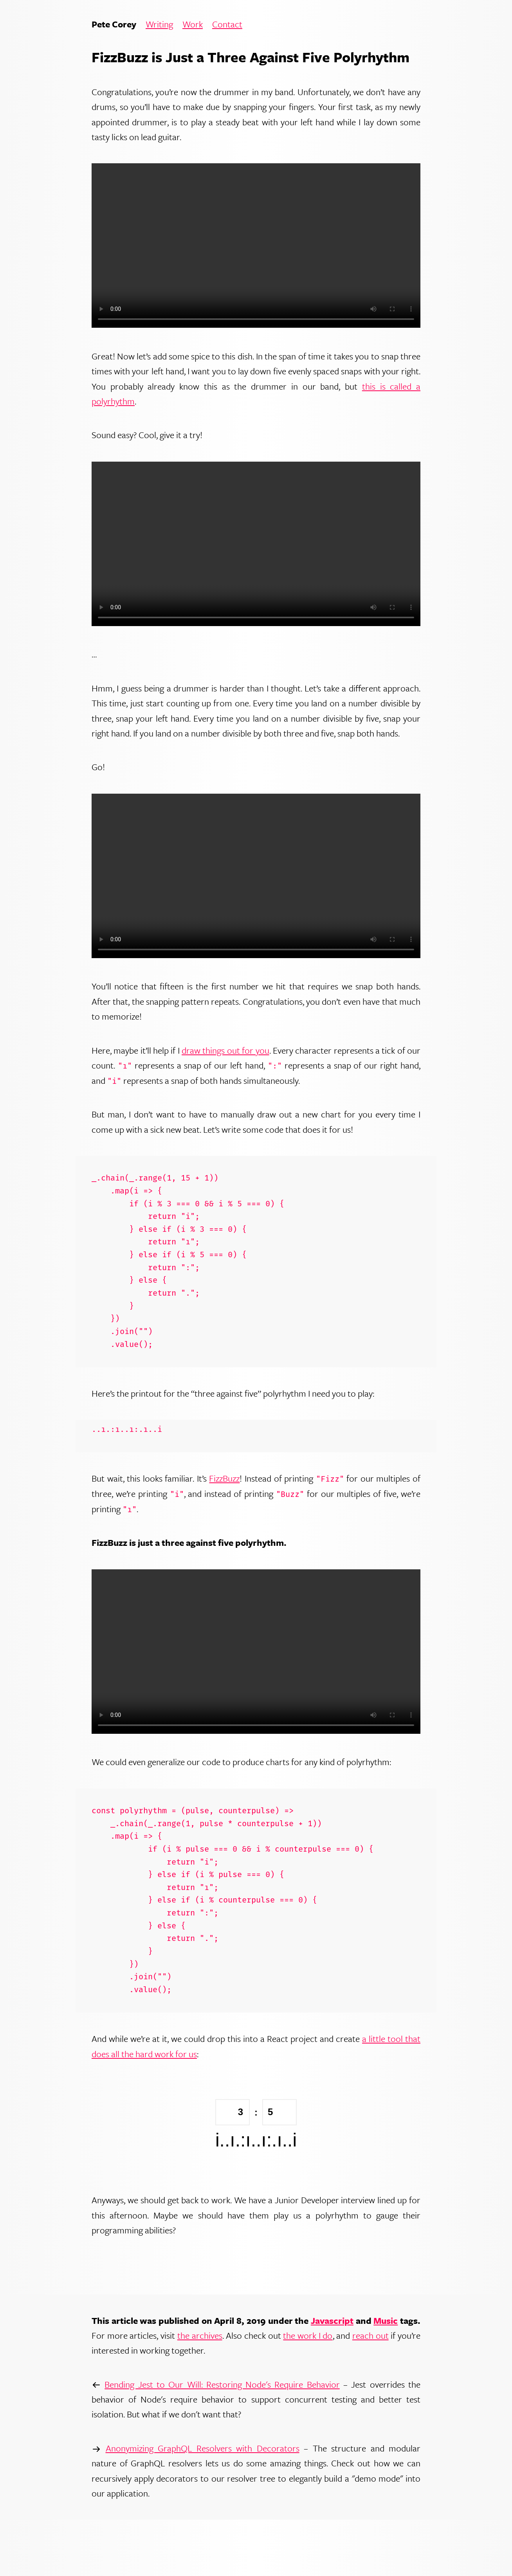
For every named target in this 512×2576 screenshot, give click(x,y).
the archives (199, 2335)
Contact (227, 24)
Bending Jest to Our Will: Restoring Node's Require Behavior (222, 2384)
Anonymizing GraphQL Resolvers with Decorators (202, 2448)
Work (192, 24)
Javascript (332, 2320)
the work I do (307, 2335)
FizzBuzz (224, 1478)
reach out (370, 2335)
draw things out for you (225, 1050)
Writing (159, 24)
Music (385, 2320)
